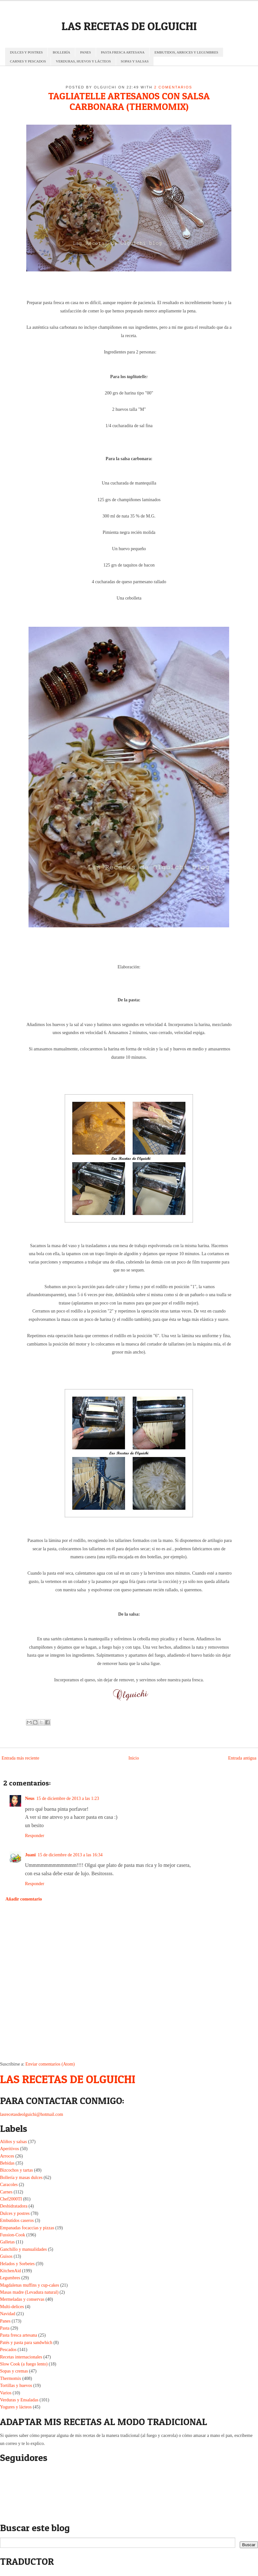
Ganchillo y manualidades (23, 2249)
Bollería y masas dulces (21, 2177)
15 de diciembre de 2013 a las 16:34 (70, 1854)
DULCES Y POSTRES (26, 52)
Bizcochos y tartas (16, 2170)
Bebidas (7, 2163)
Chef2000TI (11, 2199)
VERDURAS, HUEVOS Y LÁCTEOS (83, 61)
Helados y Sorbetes (17, 2263)
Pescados (8, 2349)
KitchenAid (10, 2270)
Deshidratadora (14, 2206)
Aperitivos (9, 2148)
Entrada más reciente (20, 1758)
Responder (34, 1835)
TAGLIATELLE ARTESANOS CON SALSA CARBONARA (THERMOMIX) (129, 101)
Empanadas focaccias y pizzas (27, 2227)
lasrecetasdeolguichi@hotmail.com (31, 2114)
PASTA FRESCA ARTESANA (123, 52)
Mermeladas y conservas (22, 2299)
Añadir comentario (23, 1899)
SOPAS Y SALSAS (135, 61)
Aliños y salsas (13, 2141)
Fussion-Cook (12, 2234)
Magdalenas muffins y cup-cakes (29, 2285)
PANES (85, 52)
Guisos (6, 2256)
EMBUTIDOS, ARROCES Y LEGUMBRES (186, 52)
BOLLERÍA (61, 52)
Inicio (134, 1758)
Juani (30, 1854)
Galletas (7, 2242)
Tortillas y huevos (16, 2385)
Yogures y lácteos (16, 2407)
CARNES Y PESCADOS (28, 61)
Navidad (7, 2313)
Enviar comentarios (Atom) (50, 2064)
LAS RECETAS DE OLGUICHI (129, 26)
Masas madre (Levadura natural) (29, 2292)
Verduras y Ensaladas (19, 2400)
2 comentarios (173, 87)
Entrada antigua (242, 1758)
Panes (5, 2321)
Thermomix (10, 2378)
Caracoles (9, 2184)
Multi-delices (12, 2306)
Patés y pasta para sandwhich (26, 2342)
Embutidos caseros (17, 2220)
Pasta (5, 2328)
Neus (30, 1798)
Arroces (7, 2156)
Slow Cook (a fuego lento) (24, 2364)
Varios (6, 2392)
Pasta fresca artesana (18, 2335)
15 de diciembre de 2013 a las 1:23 (68, 1798)
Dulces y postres (15, 2213)
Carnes (6, 2192)
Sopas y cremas (14, 2371)
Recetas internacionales (21, 2357)
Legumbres (10, 2277)
